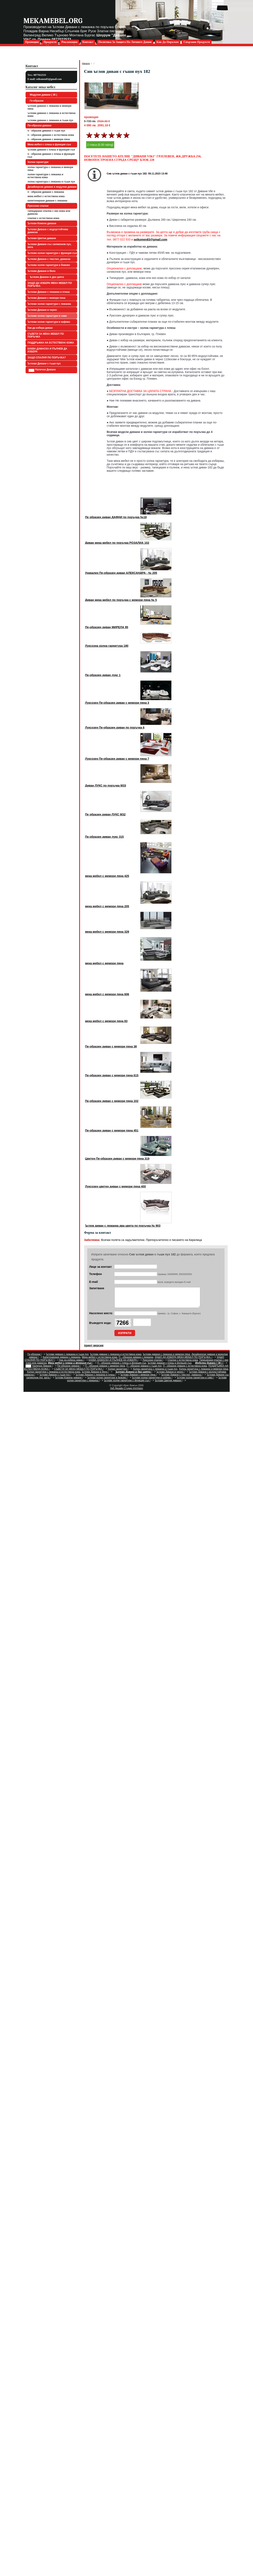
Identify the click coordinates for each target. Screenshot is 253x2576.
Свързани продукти (197, 42)
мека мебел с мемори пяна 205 (107, 906)
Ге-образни (36, 100)
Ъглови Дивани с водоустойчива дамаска (48, 231)
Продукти (50, 42)
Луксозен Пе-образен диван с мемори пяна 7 (117, 758)
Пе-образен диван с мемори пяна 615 (112, 1075)
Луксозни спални (38, 205)
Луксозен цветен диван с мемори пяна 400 (115, 1186)
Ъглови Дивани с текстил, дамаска (49, 259)
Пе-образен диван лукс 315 (104, 836)
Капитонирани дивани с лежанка (47, 200)
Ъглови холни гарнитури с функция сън (52, 253)
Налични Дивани (42, 370)
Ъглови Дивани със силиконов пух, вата (50, 246)
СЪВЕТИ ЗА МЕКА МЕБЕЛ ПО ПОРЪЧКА (46, 335)
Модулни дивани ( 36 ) (43, 94)
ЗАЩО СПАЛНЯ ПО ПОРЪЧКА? (47, 357)
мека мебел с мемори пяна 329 (107, 931)
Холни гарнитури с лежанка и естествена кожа (45, 176)
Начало (86, 63)
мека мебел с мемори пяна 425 (107, 876)
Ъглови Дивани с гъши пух (44, 363)
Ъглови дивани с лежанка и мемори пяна (50, 107)
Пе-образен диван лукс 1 (103, 675)
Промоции (32, 42)
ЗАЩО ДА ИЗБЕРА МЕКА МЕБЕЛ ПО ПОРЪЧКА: (50, 284)
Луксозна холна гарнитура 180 (106, 645)
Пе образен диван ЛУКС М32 (105, 814)
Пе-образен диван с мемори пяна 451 (112, 1130)
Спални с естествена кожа (43, 218)
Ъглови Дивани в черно (42, 309)
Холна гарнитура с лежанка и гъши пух (51, 181)
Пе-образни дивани (40, 125)
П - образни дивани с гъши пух (46, 130)
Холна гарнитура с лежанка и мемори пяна (50, 169)
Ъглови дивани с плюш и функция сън (51, 149)
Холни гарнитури (38, 162)
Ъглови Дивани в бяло (42, 271)
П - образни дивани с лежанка (46, 192)
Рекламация (69, 42)
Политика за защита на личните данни (125, 42)
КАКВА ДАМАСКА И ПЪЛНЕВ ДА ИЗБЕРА (47, 350)
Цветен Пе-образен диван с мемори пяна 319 (117, 1158)
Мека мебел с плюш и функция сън (49, 144)
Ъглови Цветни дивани (42, 238)
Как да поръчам (168, 42)
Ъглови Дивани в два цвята (46, 277)
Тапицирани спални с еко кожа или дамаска (49, 212)
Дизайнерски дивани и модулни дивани (52, 186)
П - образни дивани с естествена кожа (51, 135)
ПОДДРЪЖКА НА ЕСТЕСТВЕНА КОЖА (51, 342)
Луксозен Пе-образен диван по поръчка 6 (115, 727)
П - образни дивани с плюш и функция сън (51, 155)
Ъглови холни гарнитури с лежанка (49, 303)
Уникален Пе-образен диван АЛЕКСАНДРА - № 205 (121, 573)
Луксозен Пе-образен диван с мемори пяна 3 (117, 702)
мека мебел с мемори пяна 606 (107, 994)
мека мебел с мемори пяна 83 (106, 1021)
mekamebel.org (53, 21)
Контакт (88, 42)
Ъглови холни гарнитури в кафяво (49, 321)
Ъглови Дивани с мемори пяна (46, 297)
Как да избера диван (40, 327)
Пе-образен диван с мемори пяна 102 (112, 1101)
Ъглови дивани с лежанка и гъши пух (50, 120)
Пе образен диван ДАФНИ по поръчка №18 (116, 517)
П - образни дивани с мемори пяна (49, 139)
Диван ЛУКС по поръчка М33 (105, 785)
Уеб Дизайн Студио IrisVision (126, 1392)
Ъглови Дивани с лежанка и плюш (49, 291)
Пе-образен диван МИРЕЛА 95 (106, 627)
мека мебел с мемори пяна (104, 963)
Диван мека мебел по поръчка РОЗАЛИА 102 (117, 542)
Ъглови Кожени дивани (42, 223)
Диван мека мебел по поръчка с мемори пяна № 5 (121, 600)
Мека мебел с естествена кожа (46, 196)
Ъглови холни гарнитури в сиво (47, 315)
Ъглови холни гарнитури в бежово (49, 265)
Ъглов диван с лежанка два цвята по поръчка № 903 (123, 1225)
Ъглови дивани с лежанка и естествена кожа (51, 114)
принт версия (94, 1349)
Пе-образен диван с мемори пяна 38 (111, 1046)
